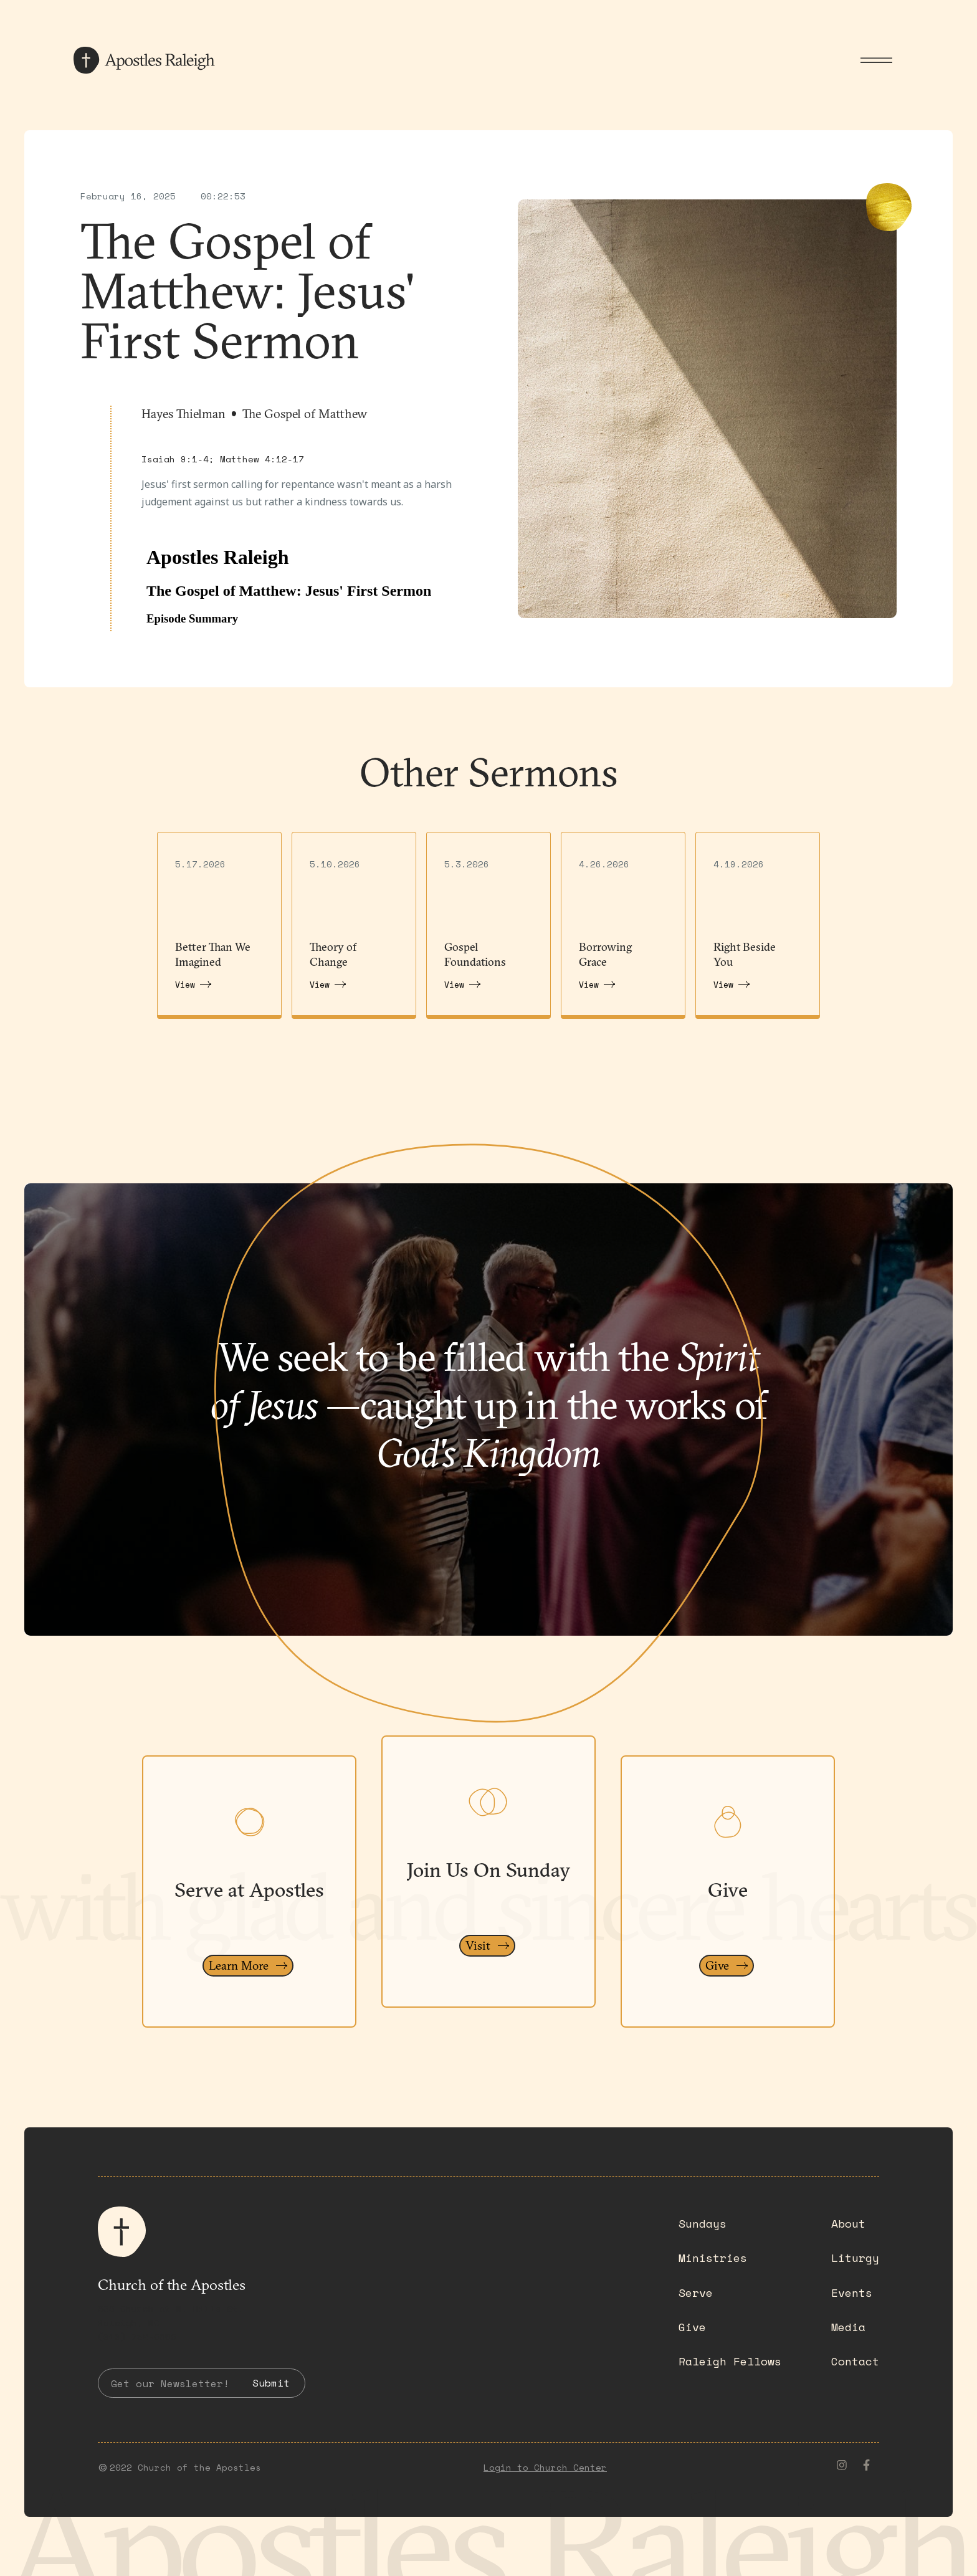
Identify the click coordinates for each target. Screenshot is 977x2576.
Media (848, 2327)
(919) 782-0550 (137, 2336)
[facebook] (866, 2465)
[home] (148, 60)
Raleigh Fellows (730, 2361)
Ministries (713, 2257)
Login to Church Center (545, 2467)
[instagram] (841, 2465)
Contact (855, 2361)
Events (851, 2292)
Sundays (703, 2223)
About (848, 2223)
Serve (696, 2292)
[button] (876, 60)
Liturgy (855, 2257)
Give (692, 2327)
